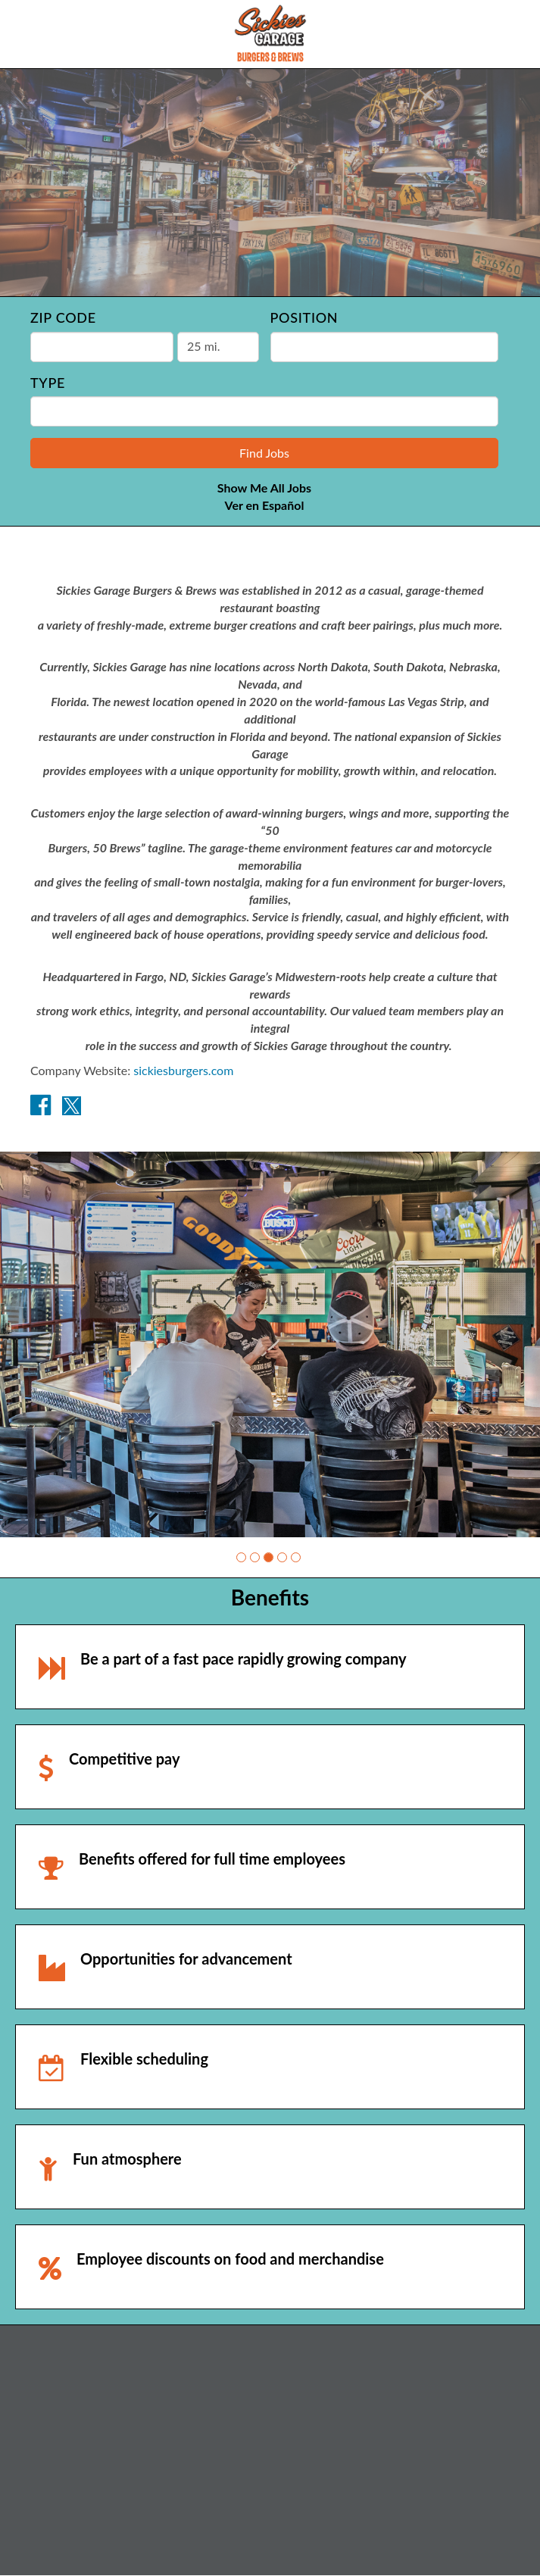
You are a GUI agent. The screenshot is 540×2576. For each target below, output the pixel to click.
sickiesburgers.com (183, 1070)
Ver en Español (264, 505)
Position (304, 317)
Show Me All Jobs (264, 487)
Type (47, 382)
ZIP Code (63, 317)
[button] (241, 1557)
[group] (270, 1344)
